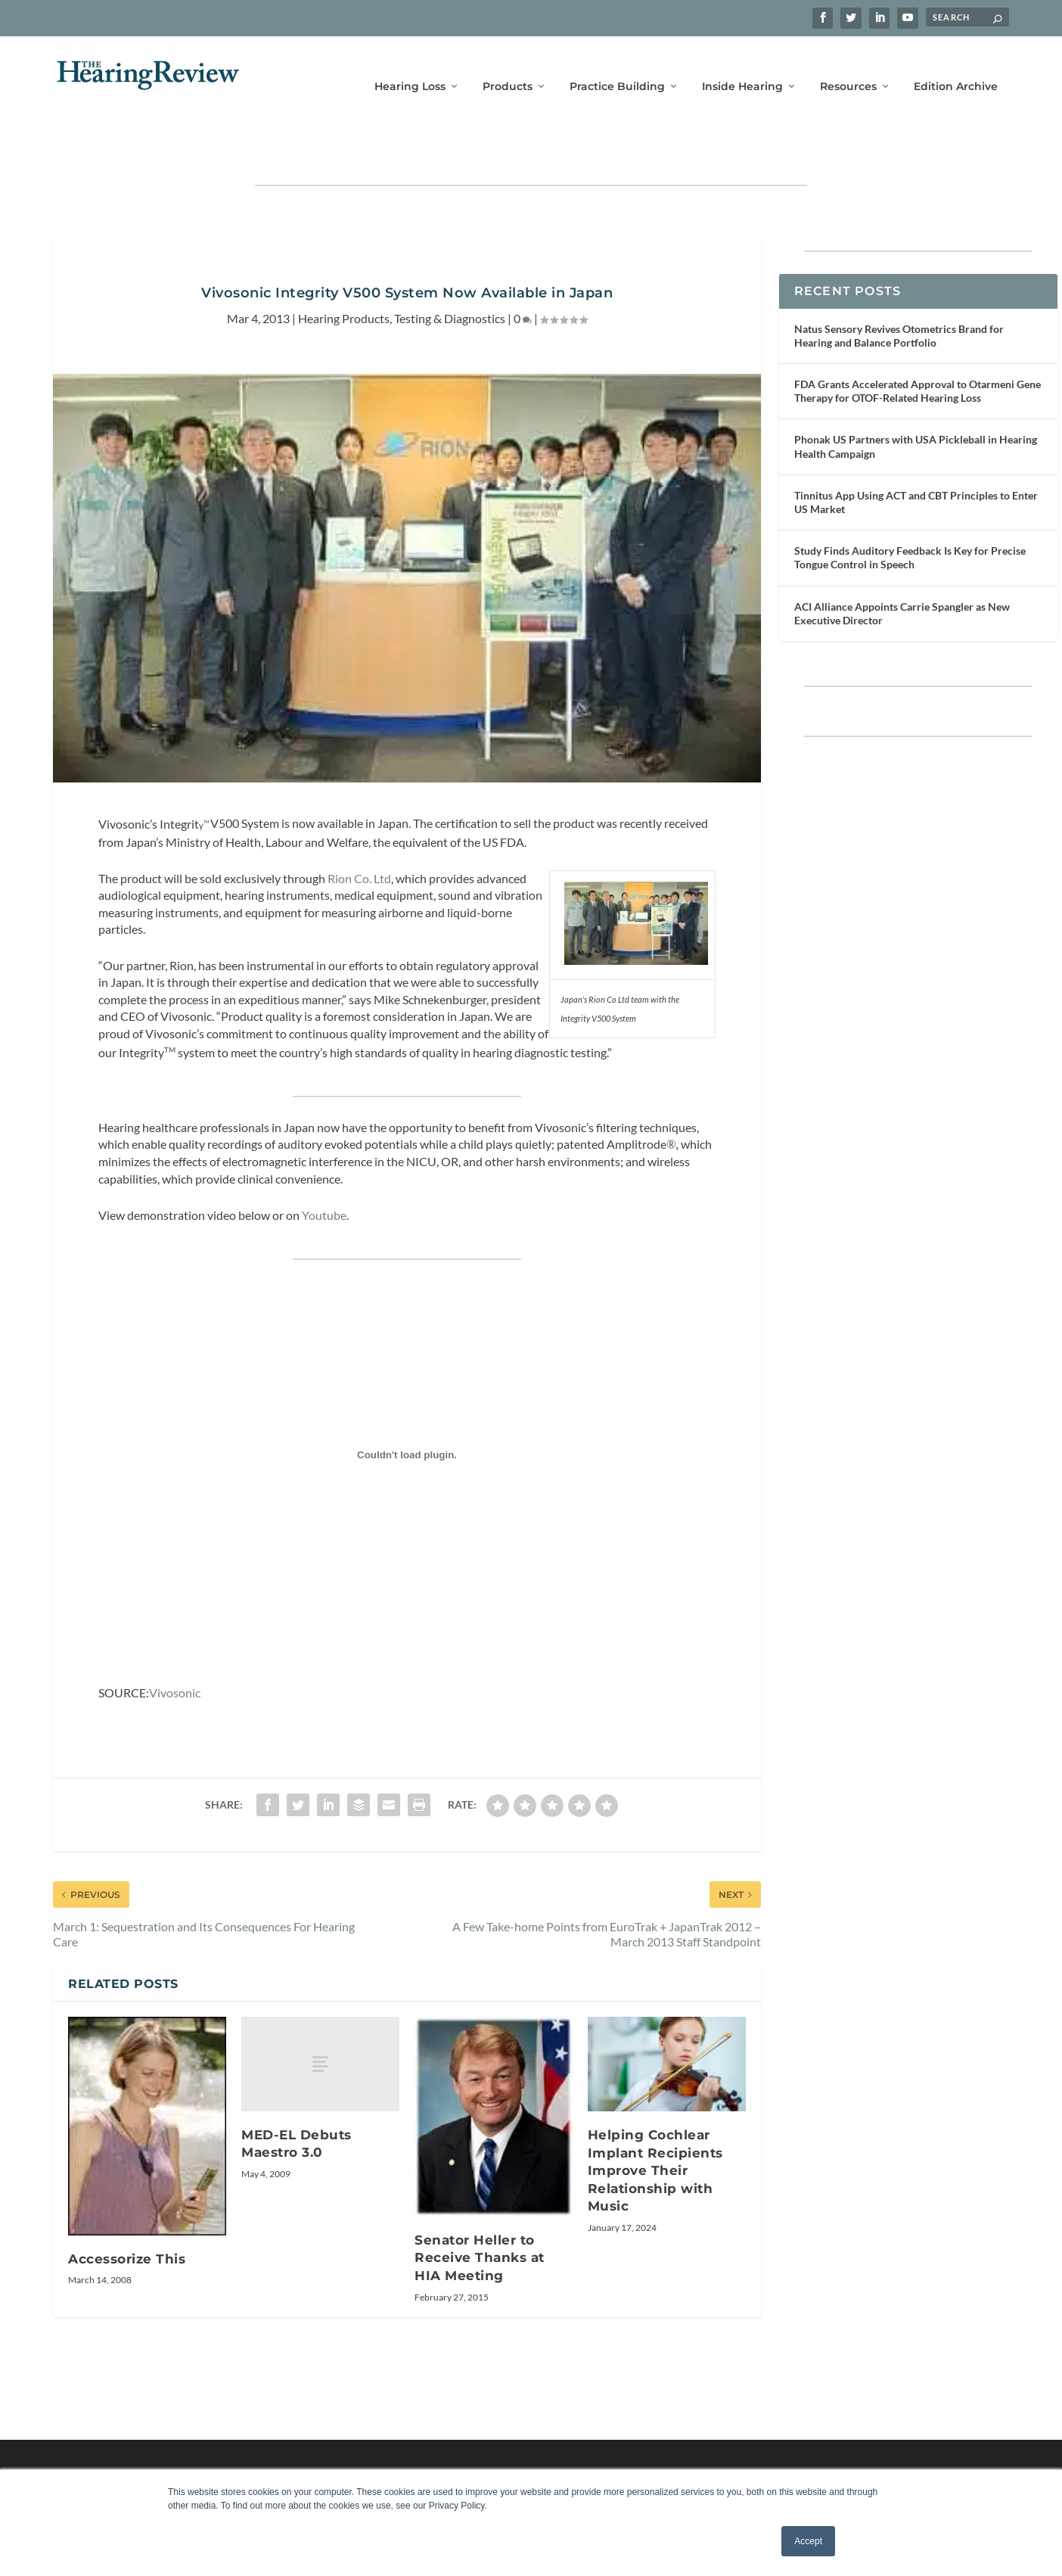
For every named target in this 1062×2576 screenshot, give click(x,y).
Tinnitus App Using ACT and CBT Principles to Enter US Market (916, 457)
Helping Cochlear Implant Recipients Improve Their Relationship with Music (655, 2126)
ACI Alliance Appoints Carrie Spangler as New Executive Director (902, 568)
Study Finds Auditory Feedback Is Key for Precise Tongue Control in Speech (910, 512)
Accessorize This (126, 2214)
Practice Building (617, 66)
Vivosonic (174, 1648)
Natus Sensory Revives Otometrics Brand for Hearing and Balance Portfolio (899, 291)
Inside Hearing (742, 66)
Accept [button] (808, 2541)
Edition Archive (956, 66)
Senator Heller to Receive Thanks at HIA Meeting (480, 2213)
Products (508, 66)
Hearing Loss (410, 66)
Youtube (324, 1170)
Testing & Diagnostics (449, 273)
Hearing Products (344, 273)
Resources (848, 66)
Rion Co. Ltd (359, 833)
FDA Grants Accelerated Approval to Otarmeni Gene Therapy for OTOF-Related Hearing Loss (917, 346)
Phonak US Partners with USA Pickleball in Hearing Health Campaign (915, 401)
